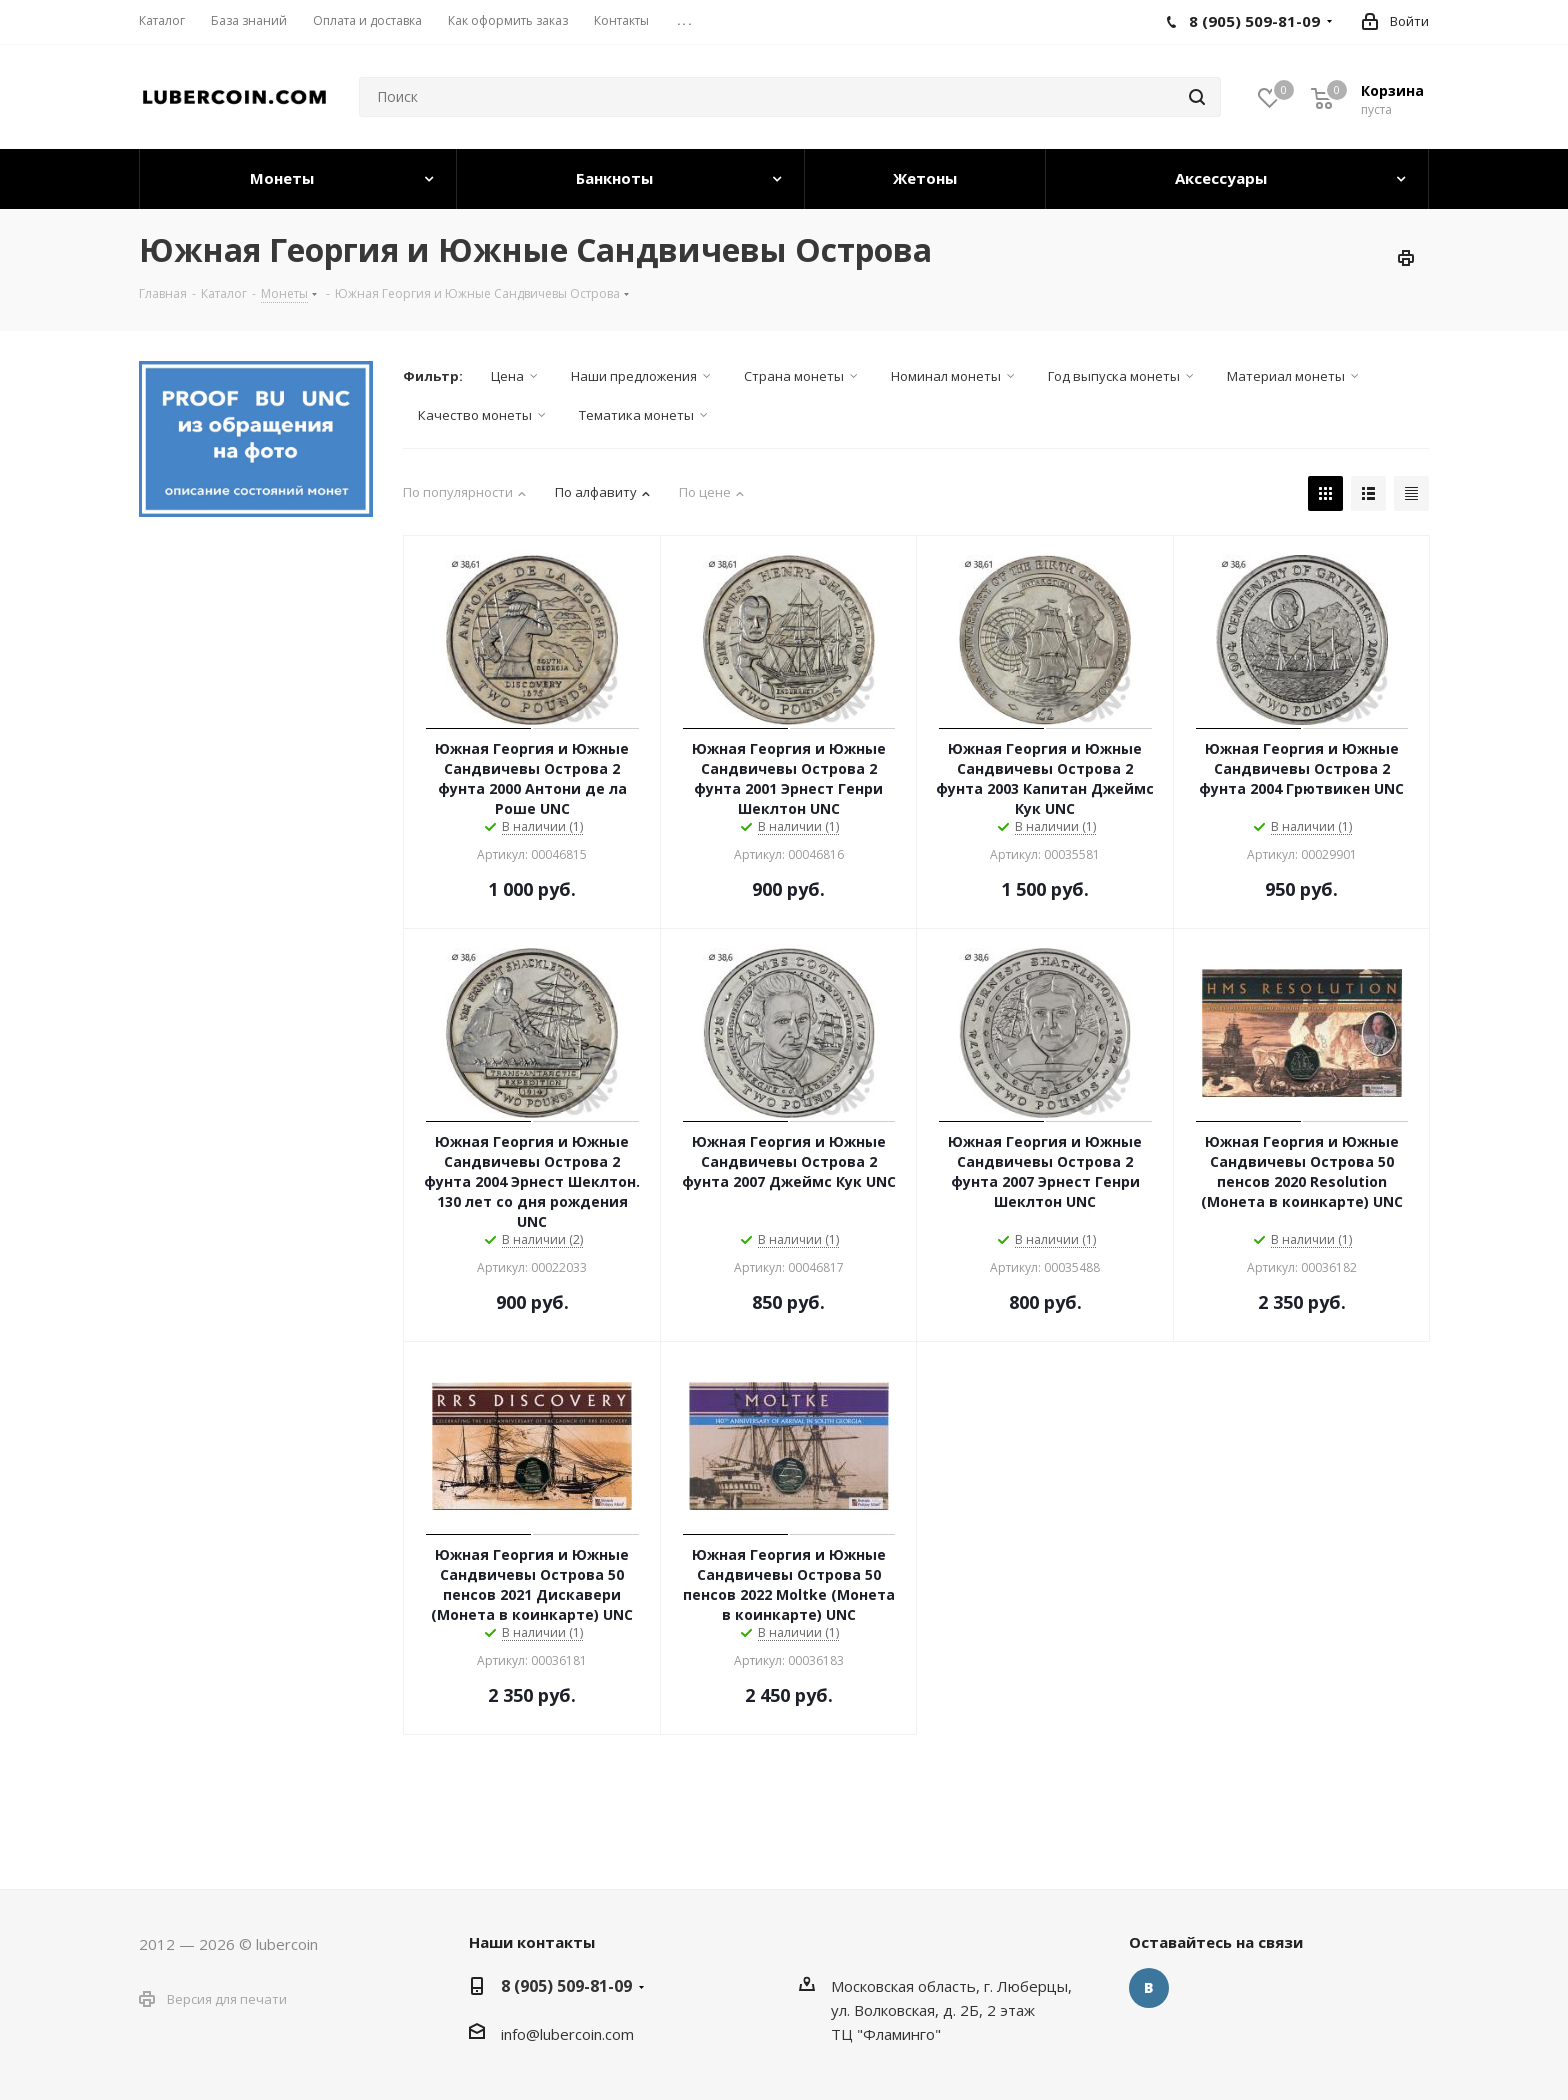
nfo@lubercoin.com (569, 2034)
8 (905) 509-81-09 (566, 1986)
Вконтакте (1149, 1988)
